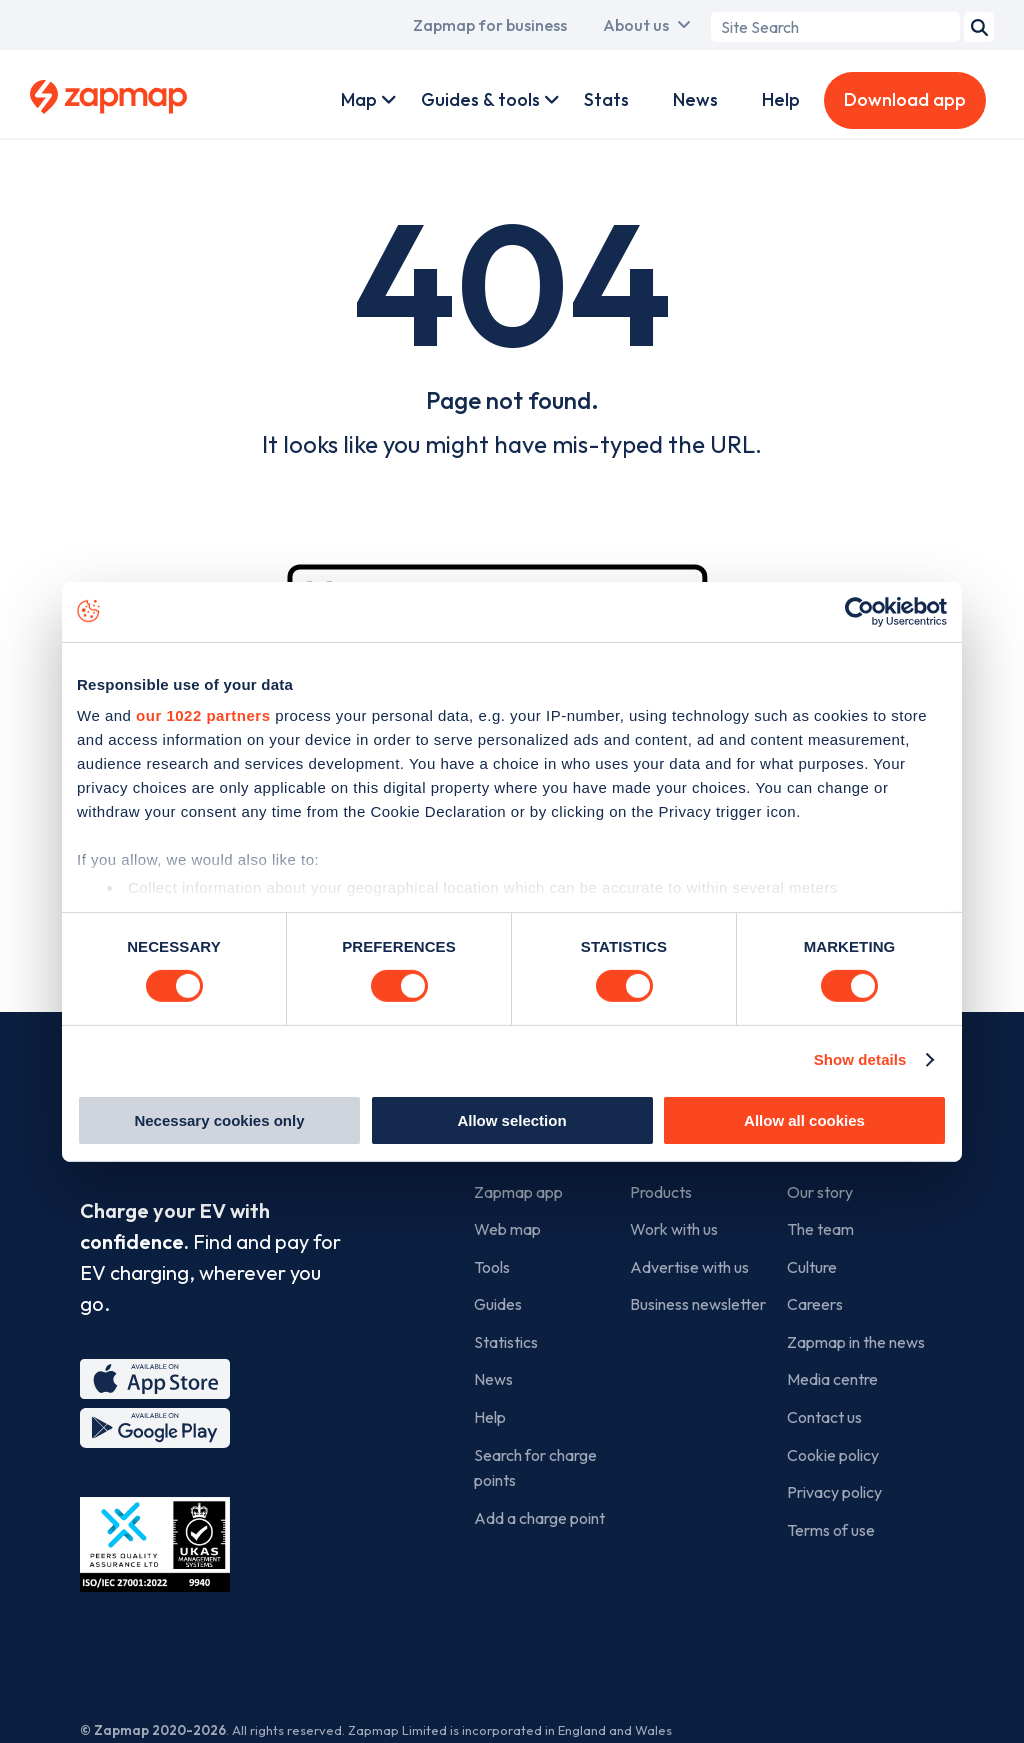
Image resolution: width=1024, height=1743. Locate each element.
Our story (820, 1192)
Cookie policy (833, 1455)
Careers (815, 1304)
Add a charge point (539, 1518)
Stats (606, 99)
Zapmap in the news (856, 1342)
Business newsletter (698, 1304)
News (695, 99)
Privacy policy (834, 1492)
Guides (498, 1304)
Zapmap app (518, 1192)
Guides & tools (480, 99)
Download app (905, 99)
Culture (812, 1267)
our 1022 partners (203, 715)
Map (359, 99)
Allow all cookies (804, 1120)
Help (781, 99)
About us (636, 25)
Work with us (674, 1229)
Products (661, 1192)
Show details (860, 1059)
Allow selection (511, 1120)
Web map (507, 1229)
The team (820, 1229)
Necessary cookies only (219, 1120)
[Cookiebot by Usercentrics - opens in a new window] (859, 611)
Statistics (506, 1342)
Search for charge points (535, 1468)
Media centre (832, 1379)
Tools (492, 1267)
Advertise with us (689, 1267)
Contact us (824, 1417)
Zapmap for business (490, 25)
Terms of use (831, 1530)
